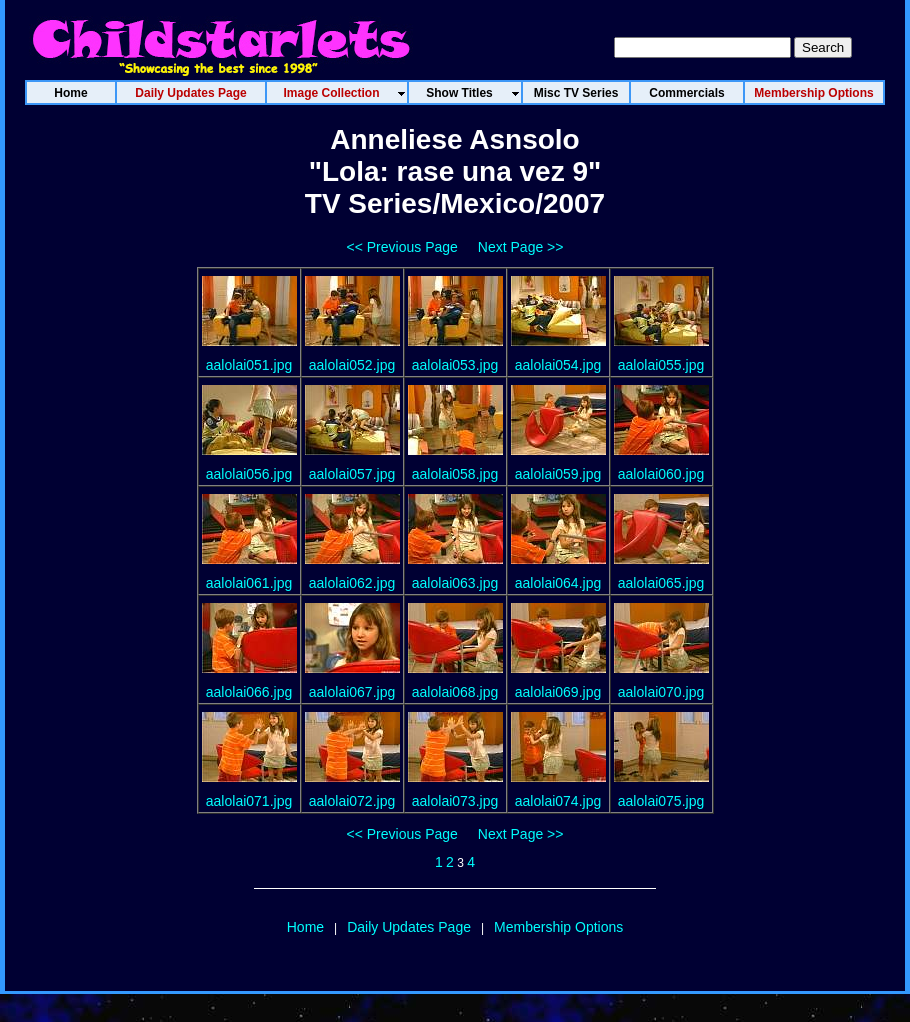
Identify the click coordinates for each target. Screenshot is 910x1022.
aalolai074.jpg (558, 801)
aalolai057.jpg (352, 474)
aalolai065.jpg (661, 583)
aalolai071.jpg (249, 801)
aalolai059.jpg (558, 474)
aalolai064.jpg (558, 583)
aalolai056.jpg (249, 474)
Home (305, 927)
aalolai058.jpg (455, 474)
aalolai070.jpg (661, 692)
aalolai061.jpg (249, 583)
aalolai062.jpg (352, 583)
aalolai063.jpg (455, 583)
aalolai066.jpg (249, 692)
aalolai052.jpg (352, 365)
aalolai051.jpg (249, 365)
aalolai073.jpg (455, 801)
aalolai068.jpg (455, 692)
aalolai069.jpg (558, 692)
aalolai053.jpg (455, 365)
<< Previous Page (402, 247)
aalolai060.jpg (661, 474)
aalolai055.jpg (661, 365)
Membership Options (558, 927)
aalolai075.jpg (661, 801)
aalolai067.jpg (352, 692)
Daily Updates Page (409, 927)
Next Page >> (521, 247)
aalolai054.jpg (558, 365)
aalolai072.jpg (352, 801)
